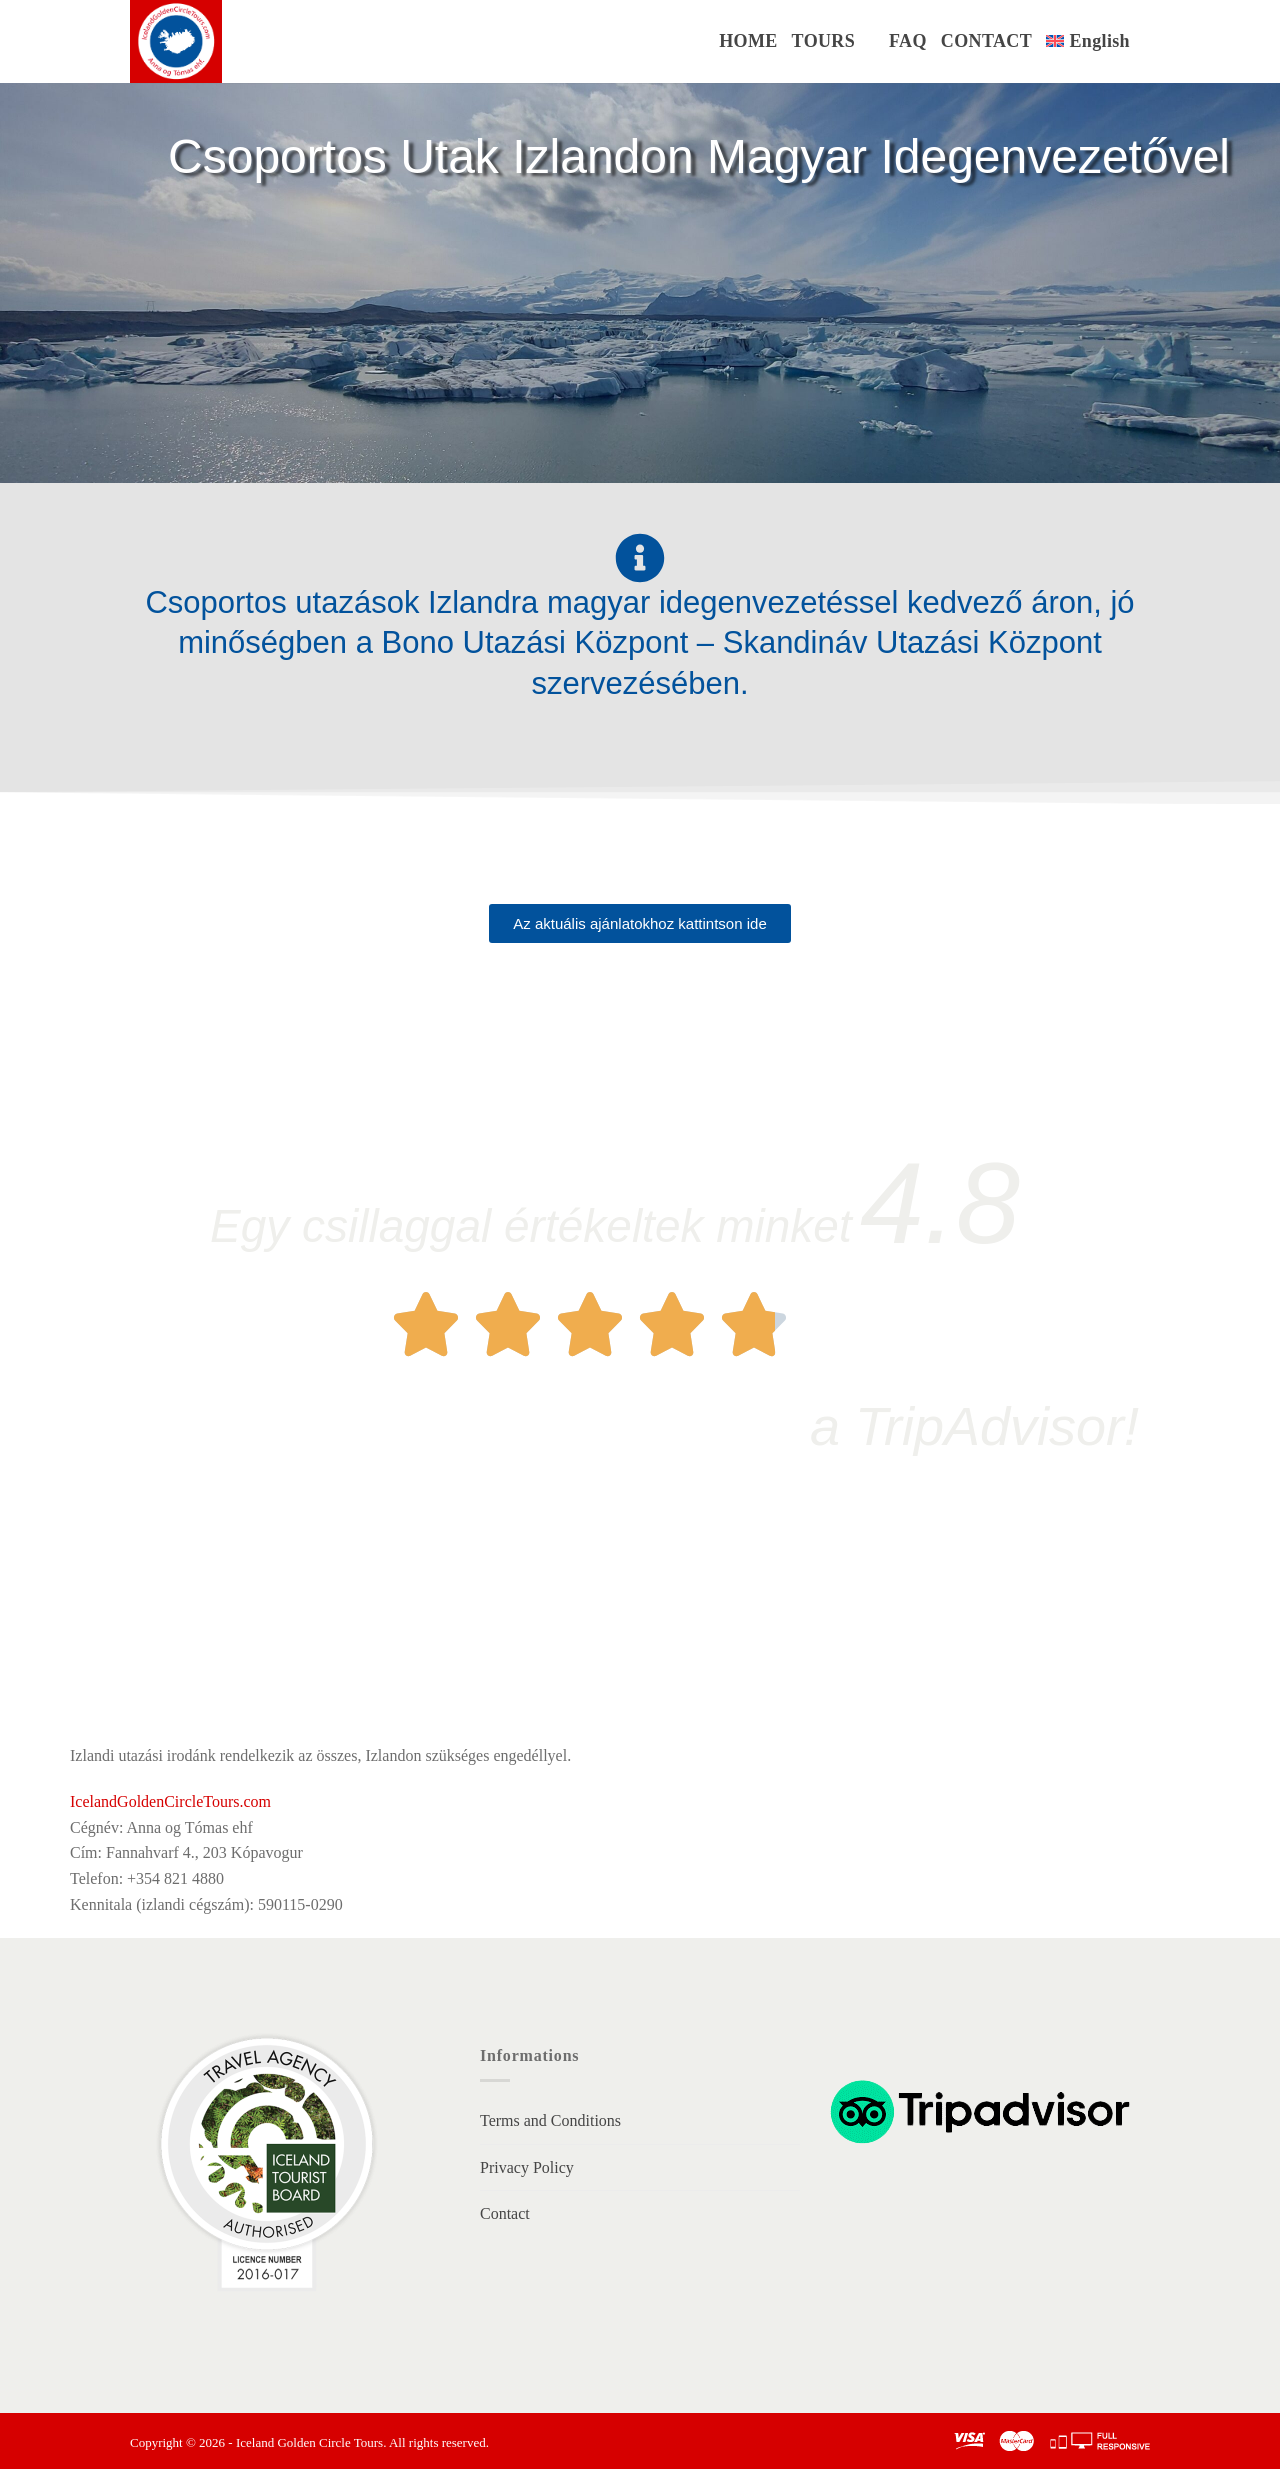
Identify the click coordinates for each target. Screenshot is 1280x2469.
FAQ (908, 41)
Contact (505, 2213)
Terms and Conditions (550, 2120)
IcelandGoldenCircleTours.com (170, 1801)
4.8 (940, 1203)
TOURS (824, 41)
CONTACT (986, 41)
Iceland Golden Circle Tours (309, 2442)
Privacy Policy (527, 2167)
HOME (748, 41)
